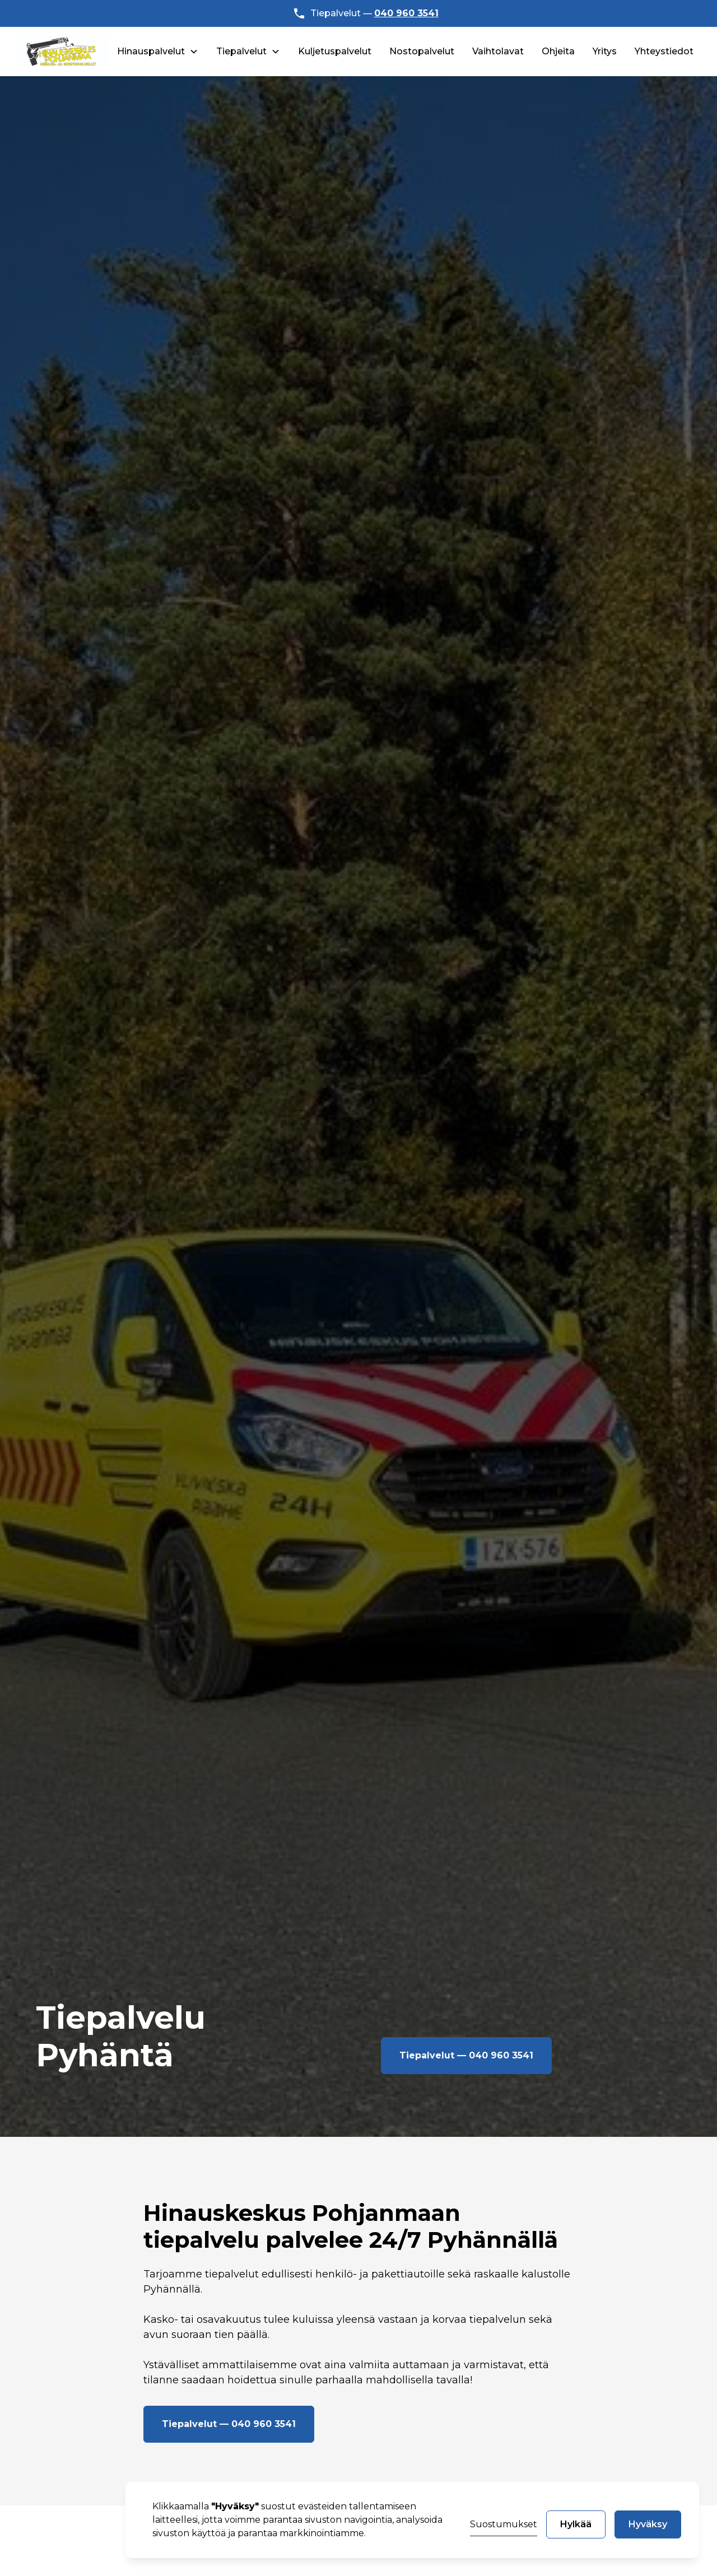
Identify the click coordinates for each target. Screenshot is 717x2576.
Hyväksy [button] (647, 2524)
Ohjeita (558, 51)
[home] (62, 51)
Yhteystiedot (664, 51)
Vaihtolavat (498, 51)
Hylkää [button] (576, 2524)
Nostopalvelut (421, 51)
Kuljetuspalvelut (334, 51)
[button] (157, 51)
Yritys (605, 51)
